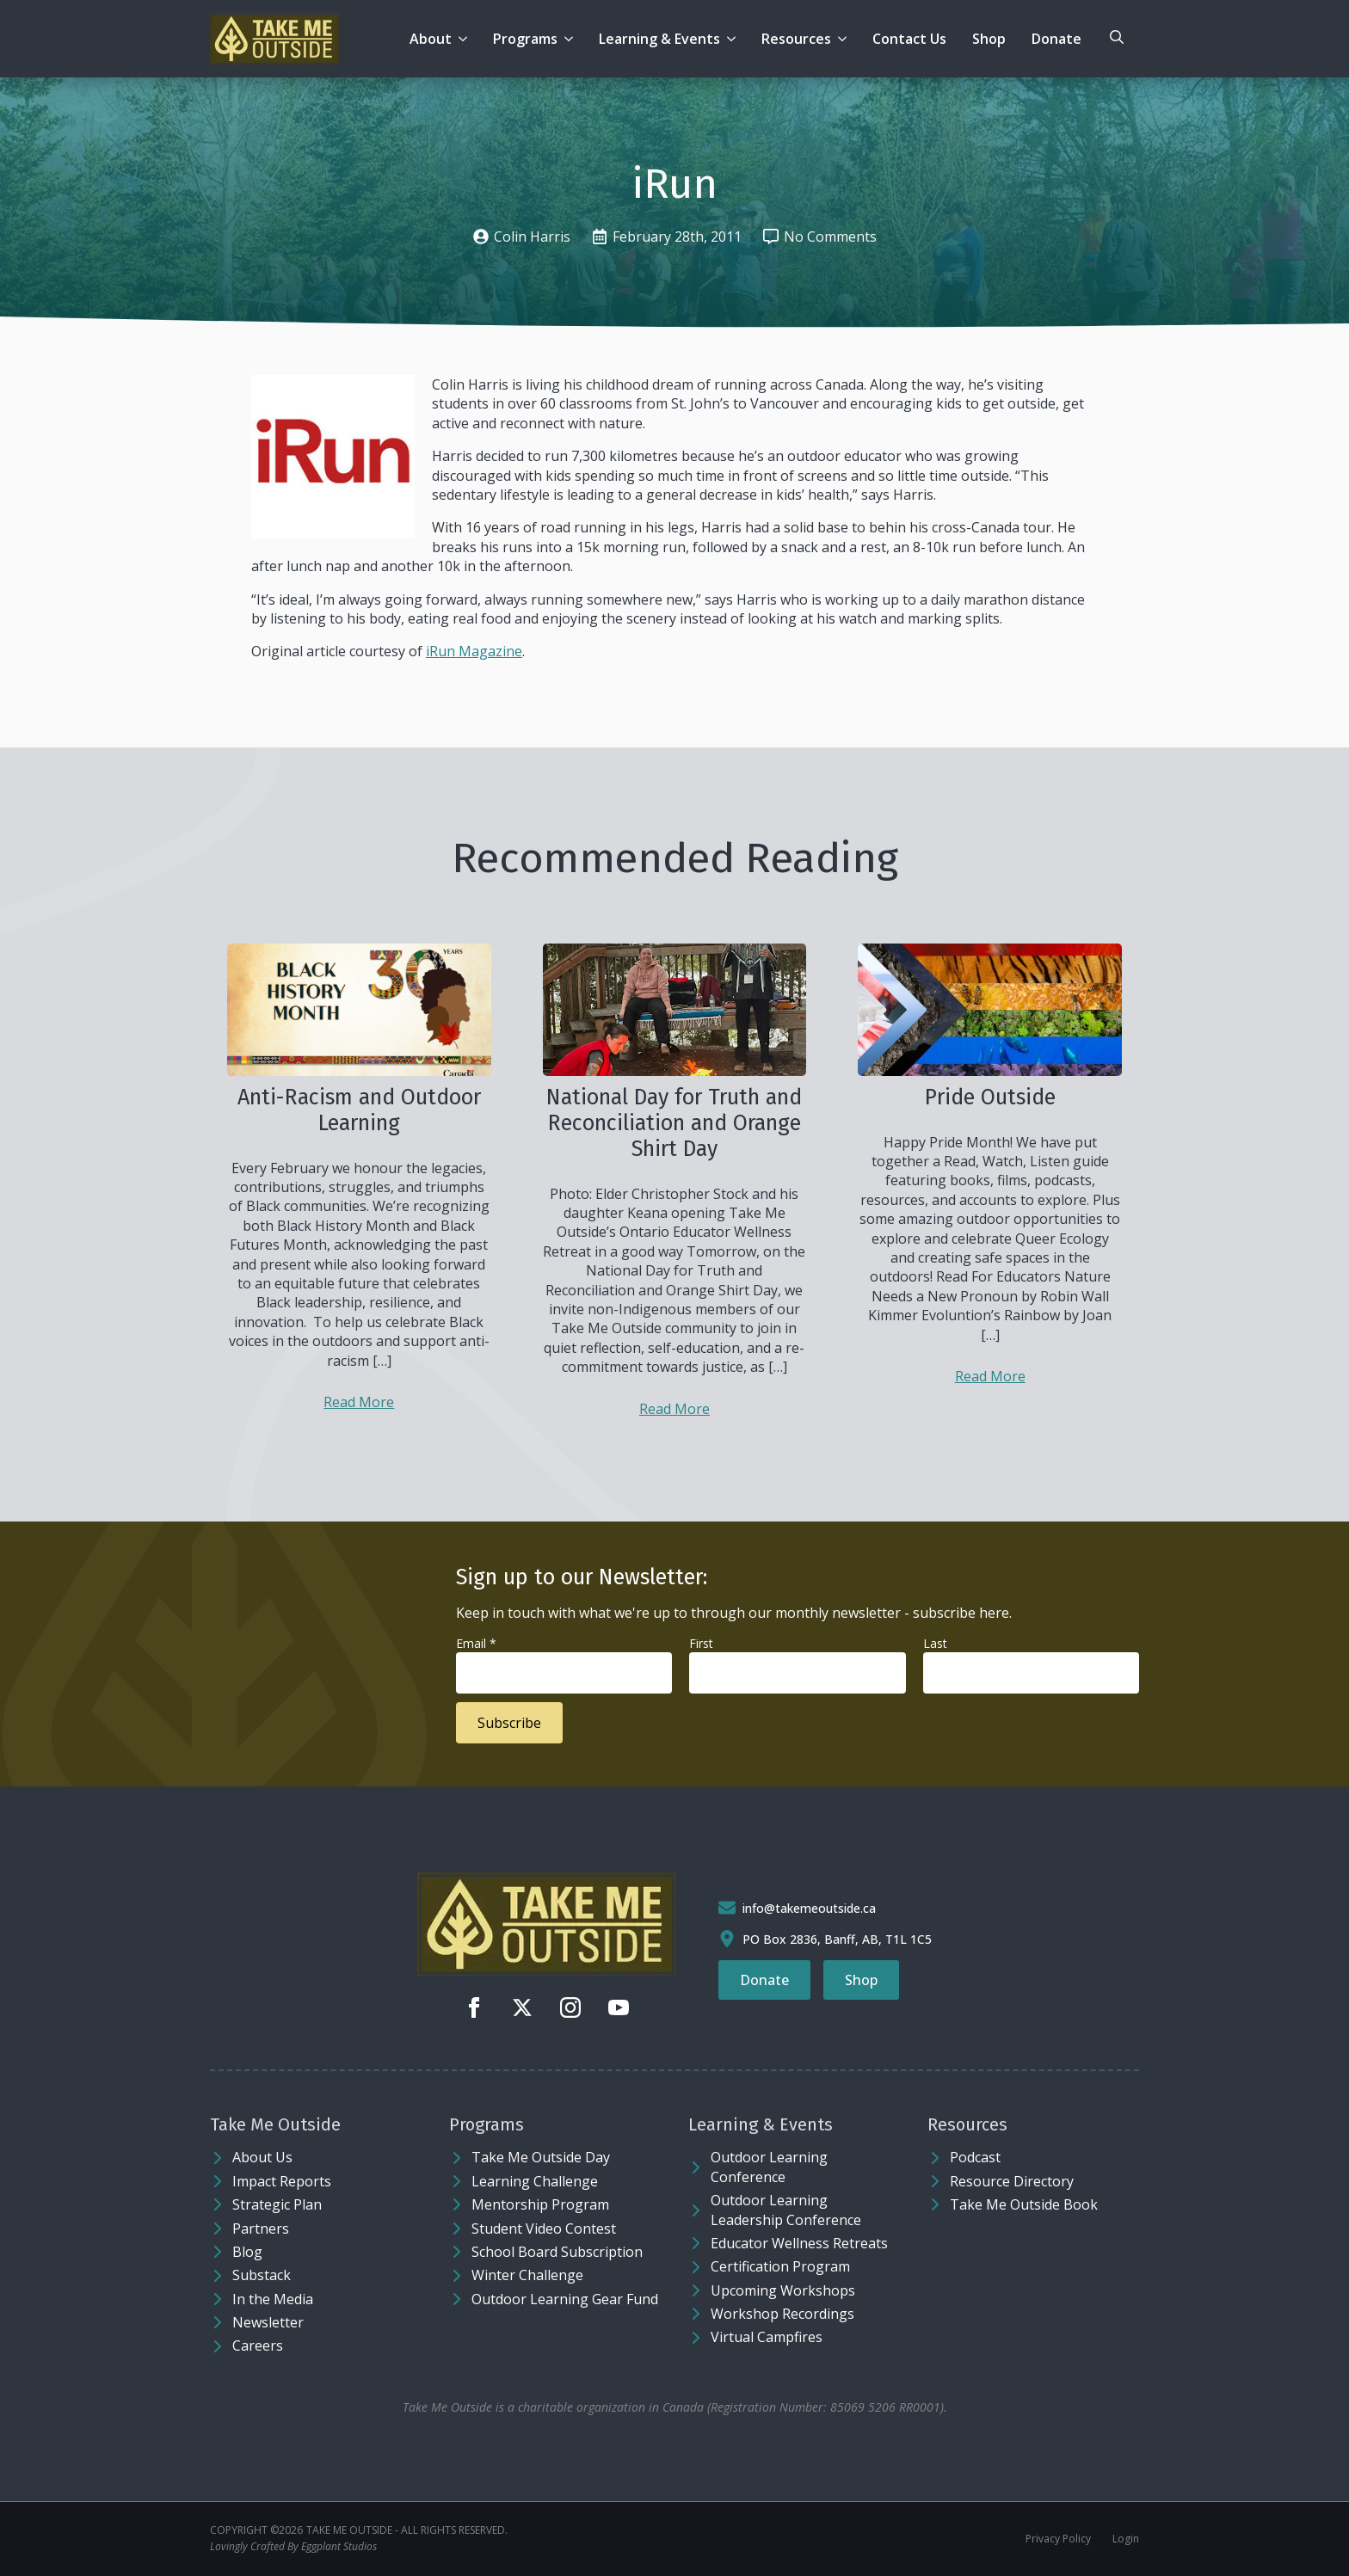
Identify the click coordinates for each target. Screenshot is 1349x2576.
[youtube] (619, 2007)
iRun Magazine (474, 651)
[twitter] (522, 2007)
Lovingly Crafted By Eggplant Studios (293, 2547)
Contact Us (909, 38)
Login (1125, 2539)
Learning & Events (659, 38)
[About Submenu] (466, 39)
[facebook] (474, 2007)
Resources (796, 38)
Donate (1056, 38)
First (701, 1643)
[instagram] (570, 2007)
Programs (525, 38)
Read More (358, 1402)
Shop (989, 38)
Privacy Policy (1058, 2539)
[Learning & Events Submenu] (734, 39)
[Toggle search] (1116, 37)
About (431, 38)
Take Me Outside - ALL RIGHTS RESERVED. (407, 2530)
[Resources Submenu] (845, 39)
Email (476, 1643)
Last (935, 1643)
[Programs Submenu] (571, 39)
